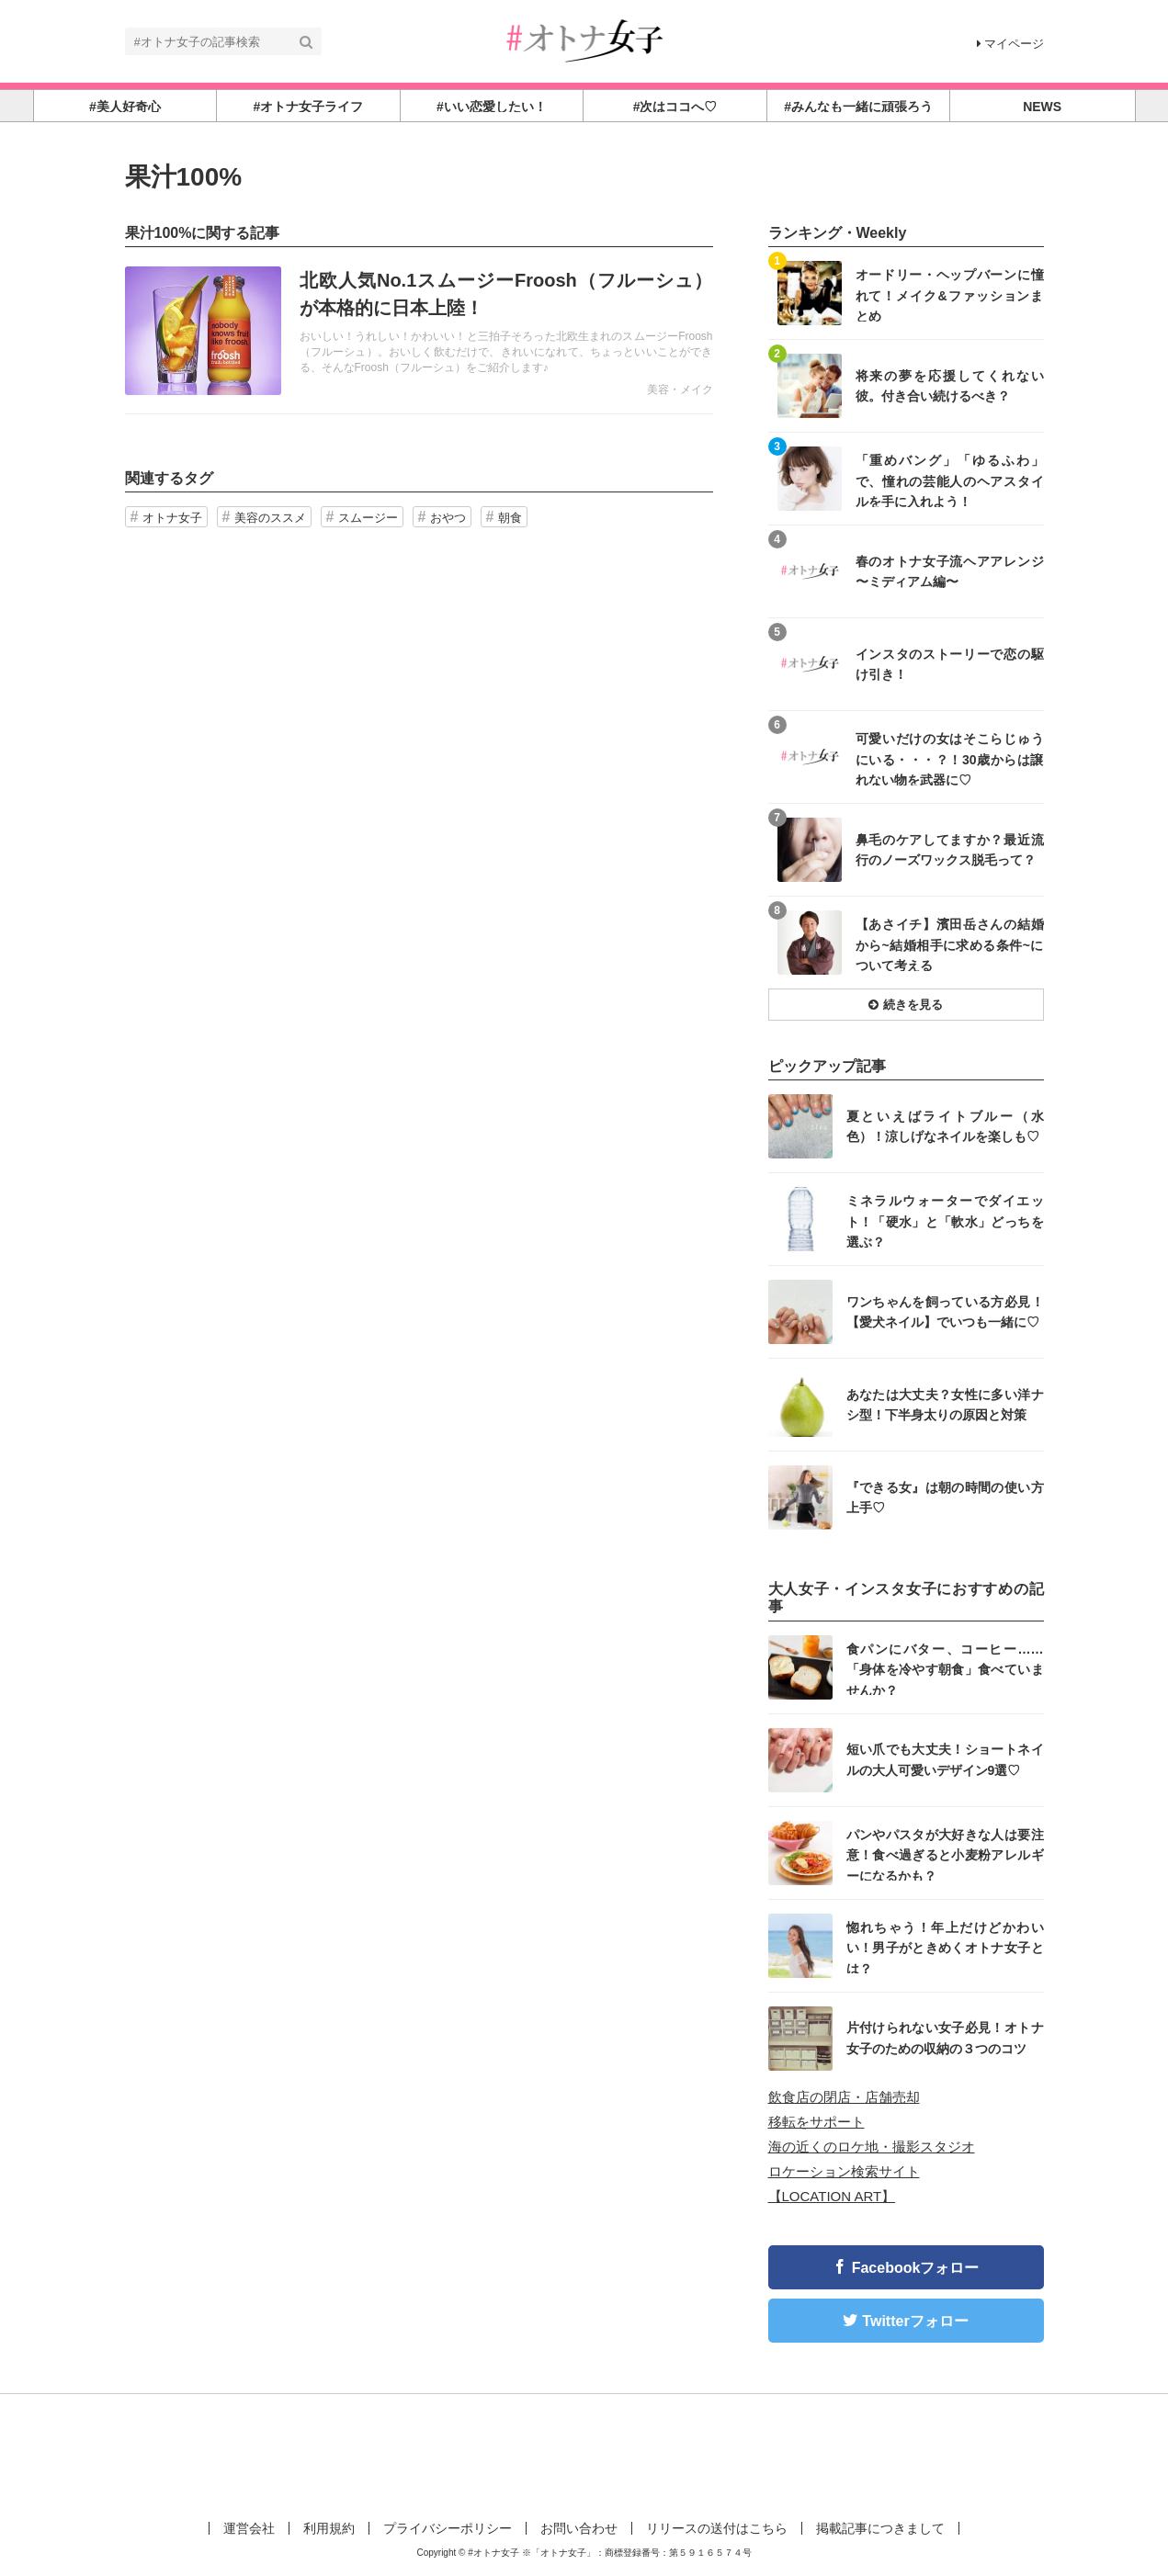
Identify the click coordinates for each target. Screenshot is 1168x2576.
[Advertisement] (584, 2453)
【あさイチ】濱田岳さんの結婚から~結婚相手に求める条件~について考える (950, 944)
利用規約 (329, 2528)
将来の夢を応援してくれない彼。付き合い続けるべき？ (950, 385)
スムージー (368, 518)
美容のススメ (270, 518)
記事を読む (419, 330)
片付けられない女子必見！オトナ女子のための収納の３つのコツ (945, 2037)
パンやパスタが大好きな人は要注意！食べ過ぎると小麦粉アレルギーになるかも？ (945, 1854)
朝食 (510, 518)
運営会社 (249, 2528)
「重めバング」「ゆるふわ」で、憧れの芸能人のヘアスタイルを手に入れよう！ (950, 480)
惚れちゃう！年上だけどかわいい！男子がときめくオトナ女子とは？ (945, 1947)
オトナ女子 (172, 518)
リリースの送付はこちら (717, 2528)
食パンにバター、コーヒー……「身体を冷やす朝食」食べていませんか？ (945, 1669)
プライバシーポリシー (447, 2528)
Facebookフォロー (916, 2268)
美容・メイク (680, 389)
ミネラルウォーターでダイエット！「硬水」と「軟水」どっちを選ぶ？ (945, 1220)
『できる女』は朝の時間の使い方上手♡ (945, 1497)
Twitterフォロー (915, 2321)
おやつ (448, 518)
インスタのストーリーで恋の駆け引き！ (950, 664)
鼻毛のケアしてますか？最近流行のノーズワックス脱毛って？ (950, 849)
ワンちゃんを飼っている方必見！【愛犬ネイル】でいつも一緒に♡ (945, 1311)
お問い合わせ (579, 2528)
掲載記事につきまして (880, 2528)
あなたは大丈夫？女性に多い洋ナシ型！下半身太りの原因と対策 (945, 1404)
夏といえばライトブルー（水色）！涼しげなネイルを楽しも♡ (945, 1126)
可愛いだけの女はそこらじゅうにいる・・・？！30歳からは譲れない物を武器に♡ (950, 758)
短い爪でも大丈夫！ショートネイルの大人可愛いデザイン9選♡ (945, 1759)
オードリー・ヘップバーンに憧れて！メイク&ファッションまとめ (950, 294)
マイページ (1010, 44)
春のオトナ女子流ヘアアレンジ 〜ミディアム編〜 (950, 571)
